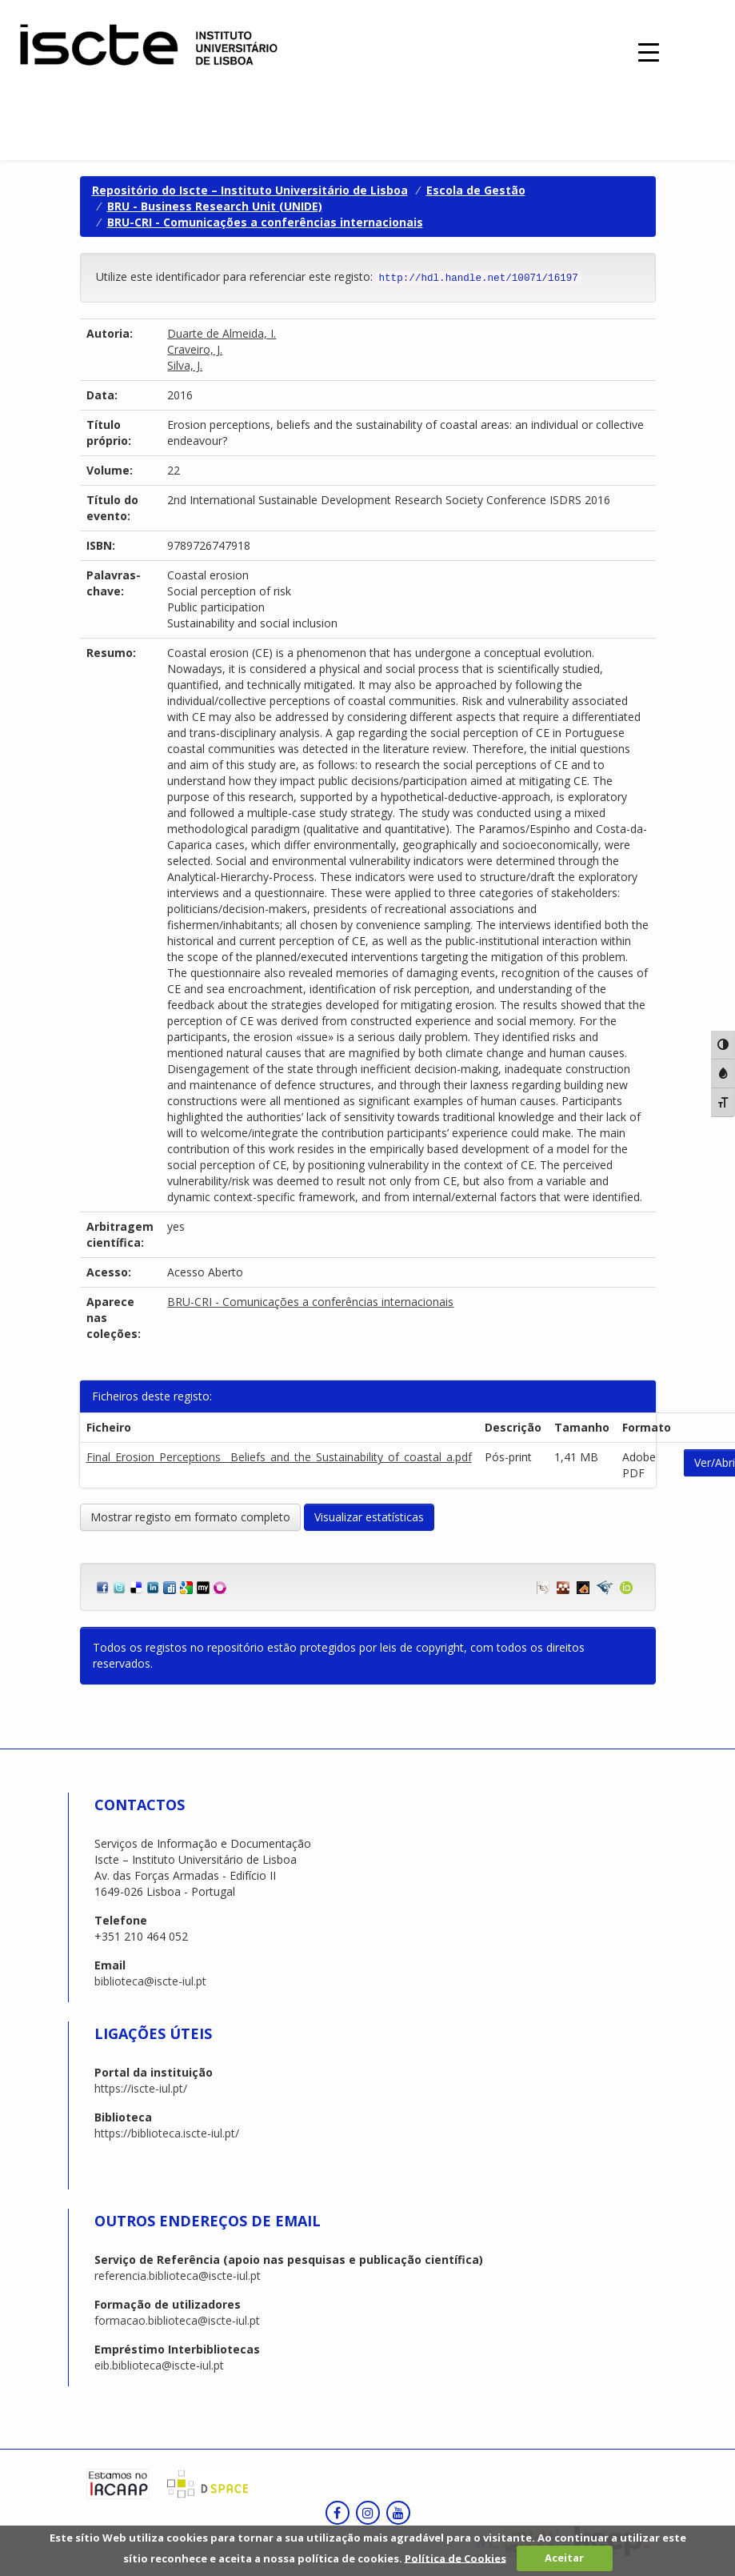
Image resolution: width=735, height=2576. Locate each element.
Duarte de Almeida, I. (221, 333)
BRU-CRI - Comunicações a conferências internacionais (265, 222)
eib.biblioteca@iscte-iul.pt (159, 2365)
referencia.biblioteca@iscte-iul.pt (177, 2275)
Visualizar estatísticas (369, 1516)
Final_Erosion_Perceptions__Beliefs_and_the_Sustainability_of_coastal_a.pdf (279, 1456)
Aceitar (564, 2557)
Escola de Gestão (475, 190)
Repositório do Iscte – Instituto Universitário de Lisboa (250, 190)
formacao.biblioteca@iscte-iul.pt (177, 2320)
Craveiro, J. (194, 349)
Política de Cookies (455, 2557)
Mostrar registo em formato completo (190, 1516)
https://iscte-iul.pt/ (140, 2088)
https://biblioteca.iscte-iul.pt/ (166, 2133)
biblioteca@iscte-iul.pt (150, 1981)
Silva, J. (184, 365)
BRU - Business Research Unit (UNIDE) (214, 206)
